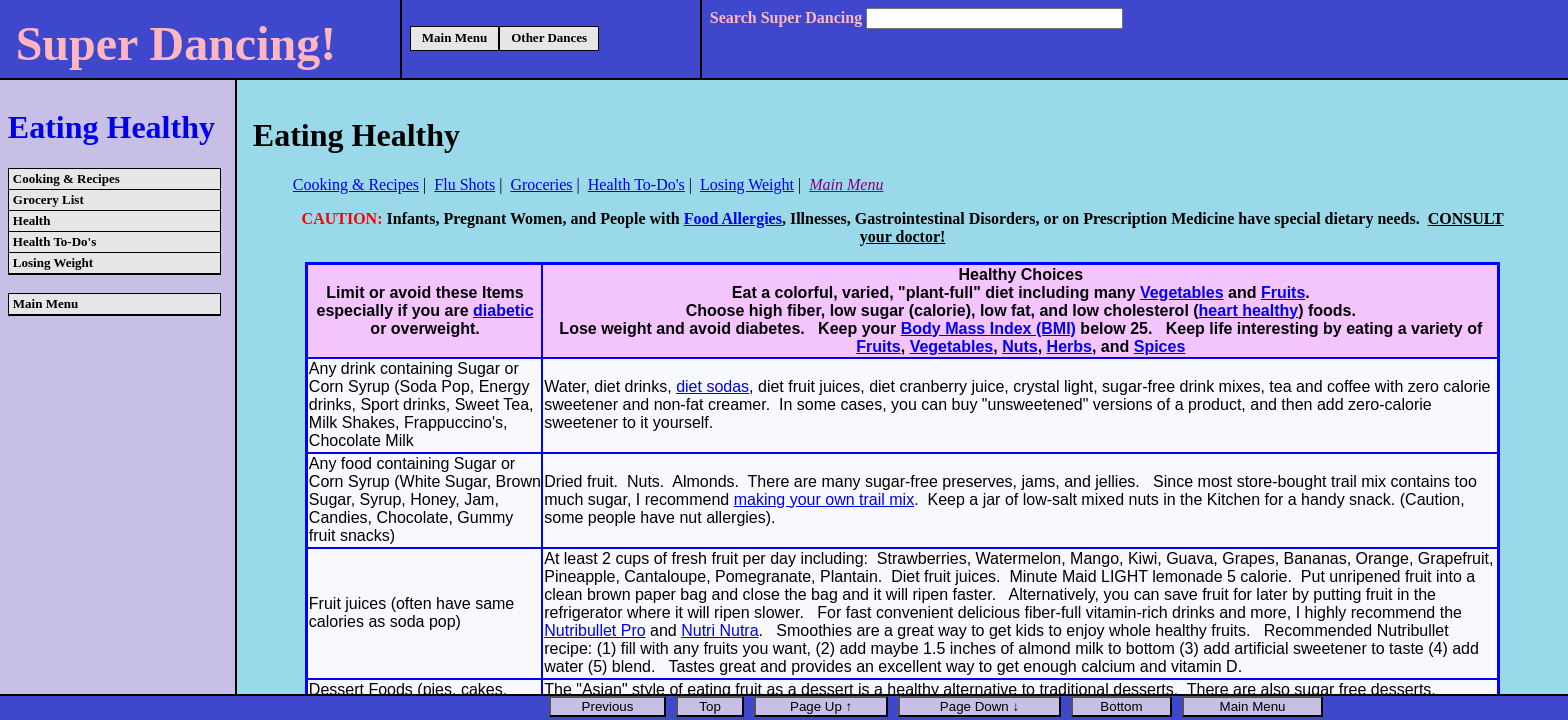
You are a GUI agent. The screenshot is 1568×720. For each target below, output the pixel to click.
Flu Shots (464, 184)
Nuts (1020, 346)
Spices (1160, 346)
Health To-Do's (54, 241)
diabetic (503, 310)
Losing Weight (53, 262)
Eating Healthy (111, 127)
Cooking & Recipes (66, 178)
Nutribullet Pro (594, 630)
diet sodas (712, 386)
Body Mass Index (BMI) (988, 328)
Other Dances (549, 37)
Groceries (541, 184)
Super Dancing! (176, 43)
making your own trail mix (824, 499)
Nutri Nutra (719, 630)
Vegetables (1182, 292)
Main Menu (454, 37)
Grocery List (48, 199)
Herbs (1069, 346)
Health (32, 220)
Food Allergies (733, 218)
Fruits (1283, 292)
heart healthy (1249, 310)
